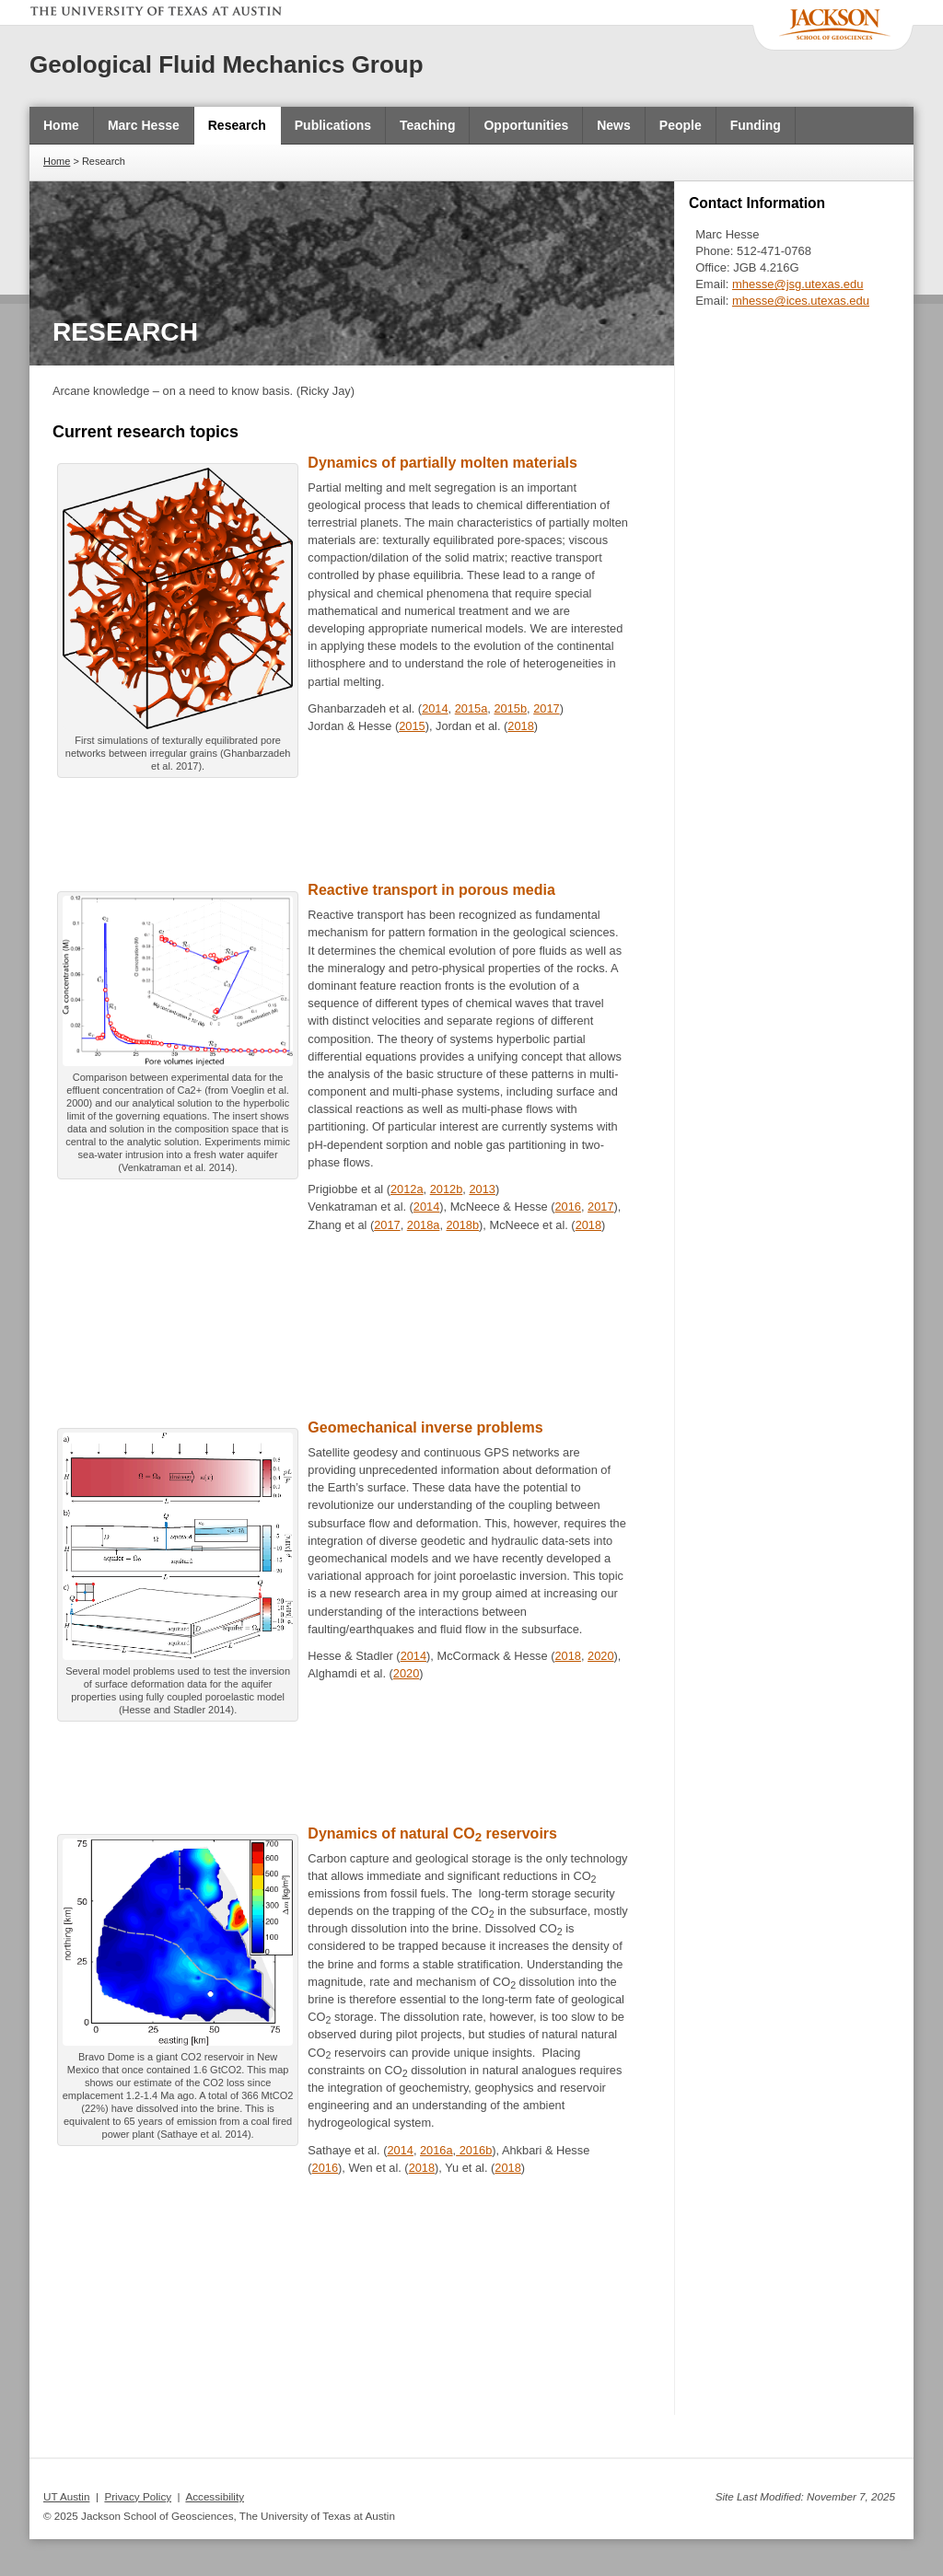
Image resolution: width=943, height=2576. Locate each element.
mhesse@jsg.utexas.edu (798, 284)
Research (237, 125)
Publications (333, 125)
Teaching (427, 125)
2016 (568, 1206)
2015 (412, 726)
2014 (435, 708)
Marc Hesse (144, 125)
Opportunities (525, 125)
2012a (407, 1189)
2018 (520, 726)
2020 (600, 1656)
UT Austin (66, 2496)
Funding (755, 125)
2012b (446, 1189)
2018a (423, 1225)
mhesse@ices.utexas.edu (800, 300)
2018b (463, 1225)
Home (61, 125)
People (680, 125)
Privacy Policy (137, 2496)
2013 (482, 1189)
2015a (471, 708)
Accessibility (214, 2496)
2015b (510, 708)
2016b (474, 2150)
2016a (436, 2150)
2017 (546, 708)
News (614, 125)
